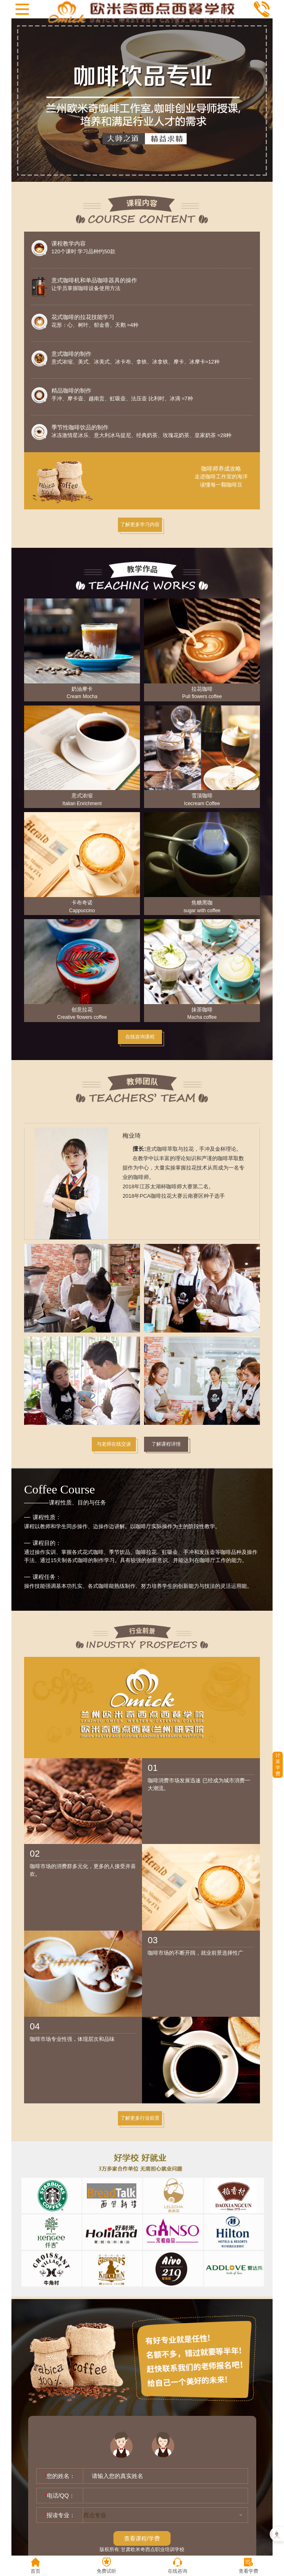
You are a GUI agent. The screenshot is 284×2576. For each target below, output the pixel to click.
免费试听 (106, 2566)
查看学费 (248, 2566)
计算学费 (277, 1764)
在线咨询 (177, 2566)
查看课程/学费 (142, 2538)
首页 (35, 2566)
